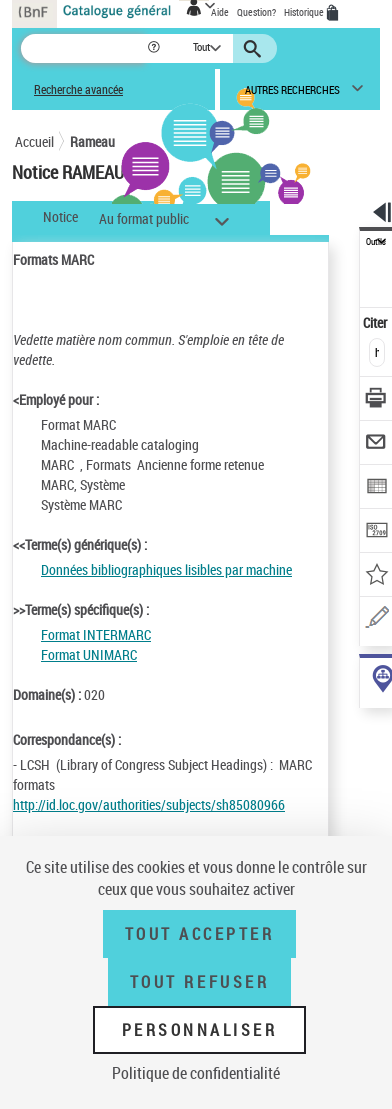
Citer (376, 322)
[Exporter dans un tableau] (376, 488)
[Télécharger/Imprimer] (376, 400)
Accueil (34, 141)
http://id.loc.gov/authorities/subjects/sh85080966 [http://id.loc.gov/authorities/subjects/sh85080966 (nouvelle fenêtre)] (149, 804)
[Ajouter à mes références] (376, 576)
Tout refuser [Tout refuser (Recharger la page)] (199, 982)
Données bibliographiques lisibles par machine (166, 569)
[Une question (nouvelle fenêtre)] (376, 620)
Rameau (92, 141)
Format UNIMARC (89, 654)
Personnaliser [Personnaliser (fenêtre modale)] (200, 1030)
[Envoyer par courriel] (376, 444)
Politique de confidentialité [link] (196, 1073)
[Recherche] (83, 48)
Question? (256, 12)
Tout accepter (200, 934)
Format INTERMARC (96, 634)
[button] (155, 48)
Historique (305, 12)
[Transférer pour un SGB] (376, 532)
